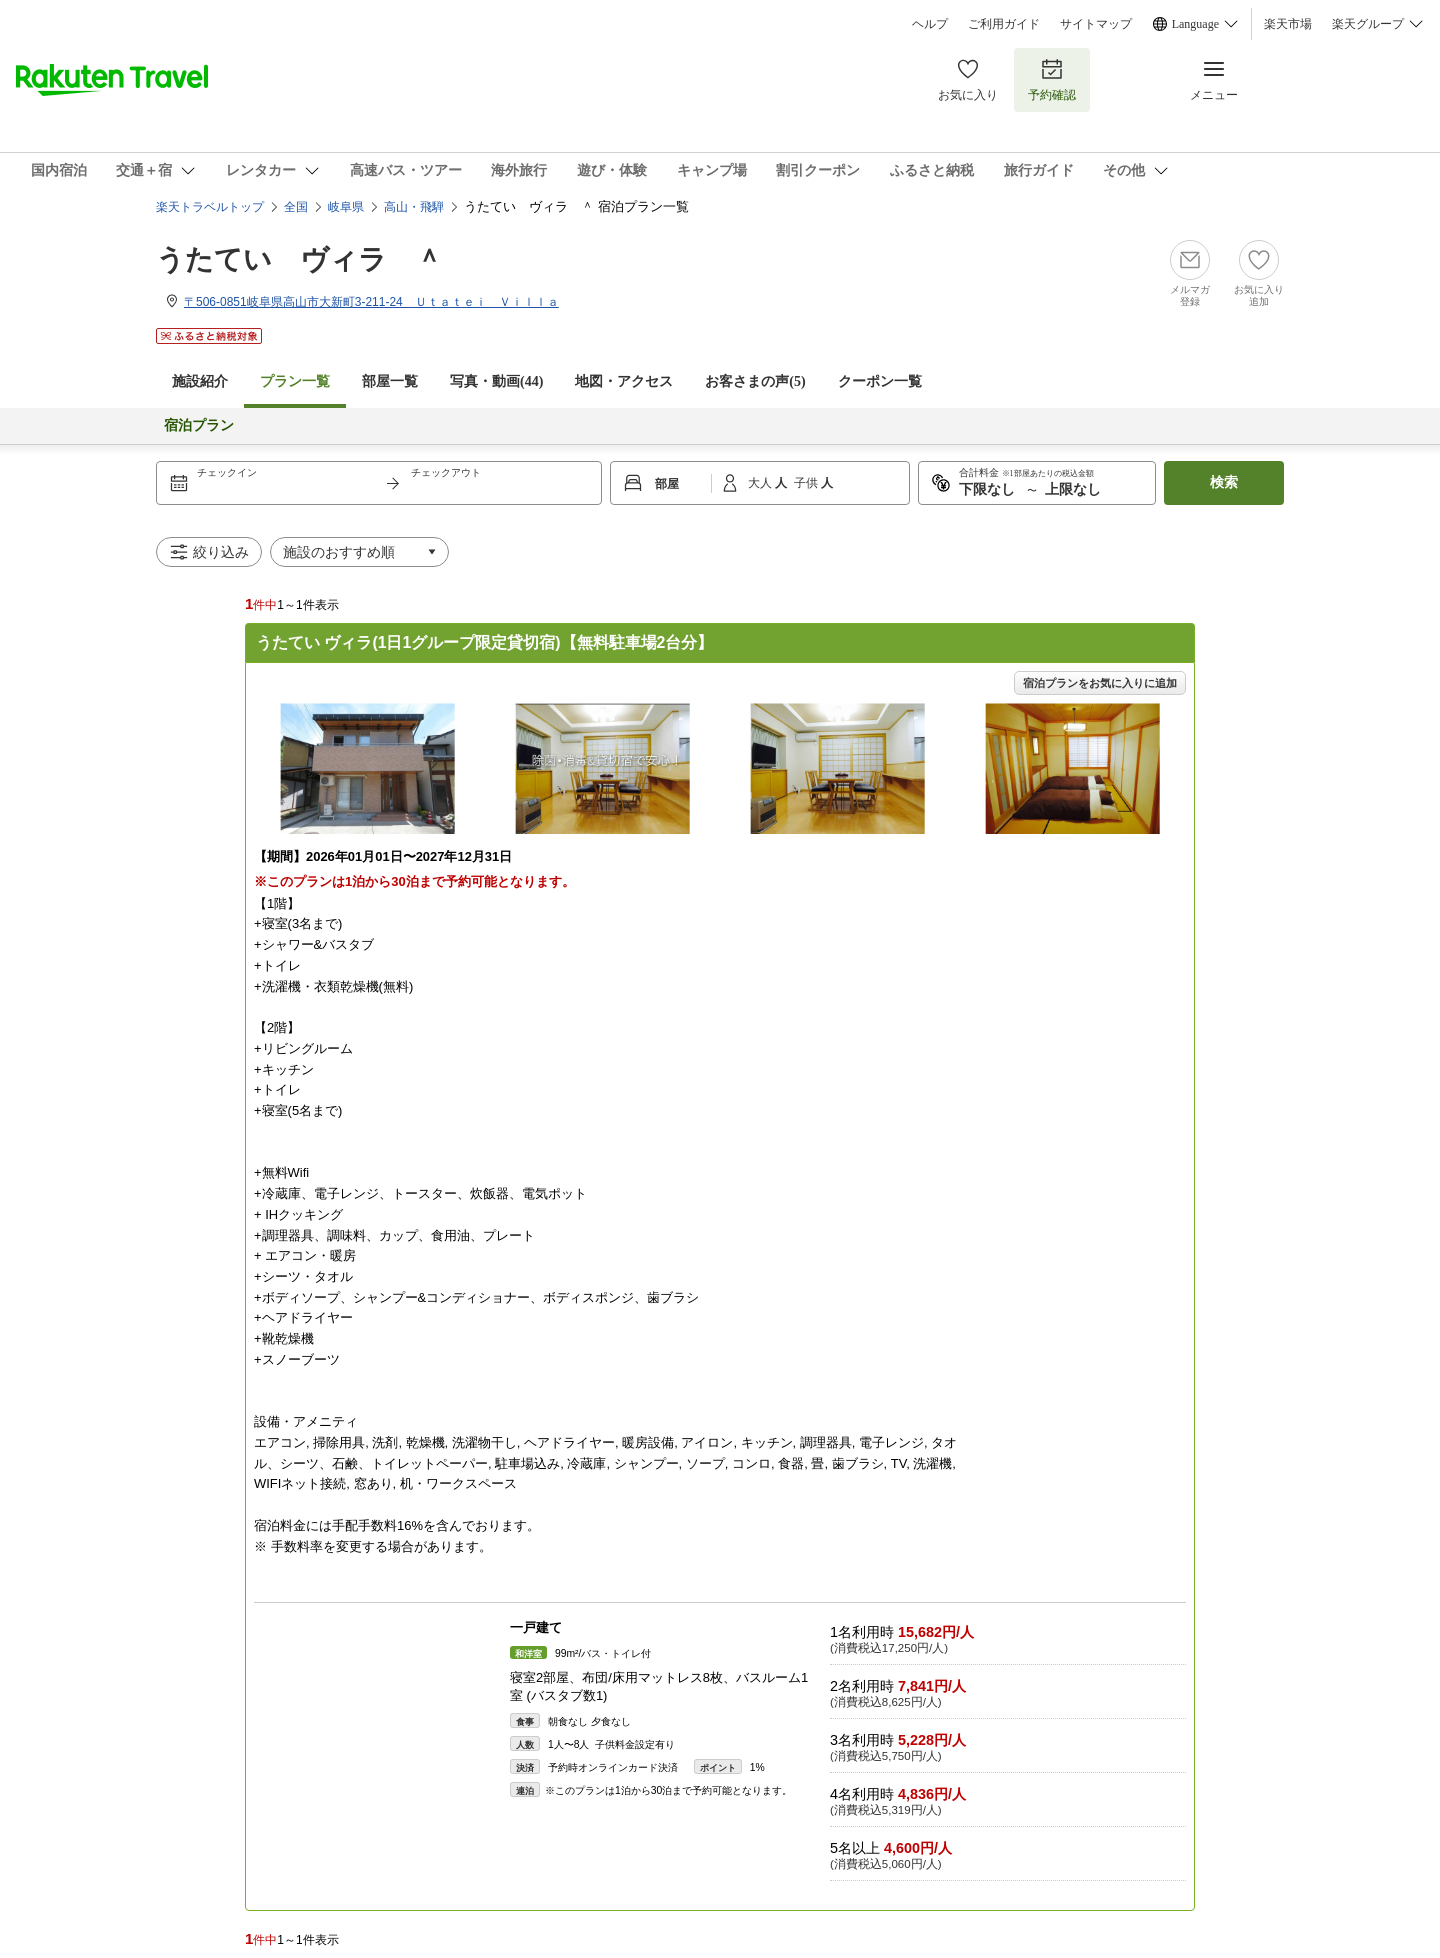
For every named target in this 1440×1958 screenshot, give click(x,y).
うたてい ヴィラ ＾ (299, 259)
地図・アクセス (624, 381)
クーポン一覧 (880, 381)
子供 (807, 483)
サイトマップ (1096, 24)
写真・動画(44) (496, 381)
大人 (761, 483)
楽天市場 (1288, 24)
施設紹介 (200, 381)
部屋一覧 (390, 381)
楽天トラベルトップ (210, 207)
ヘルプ (930, 24)
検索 (1224, 482)
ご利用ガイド (1004, 24)
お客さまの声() (755, 381)
